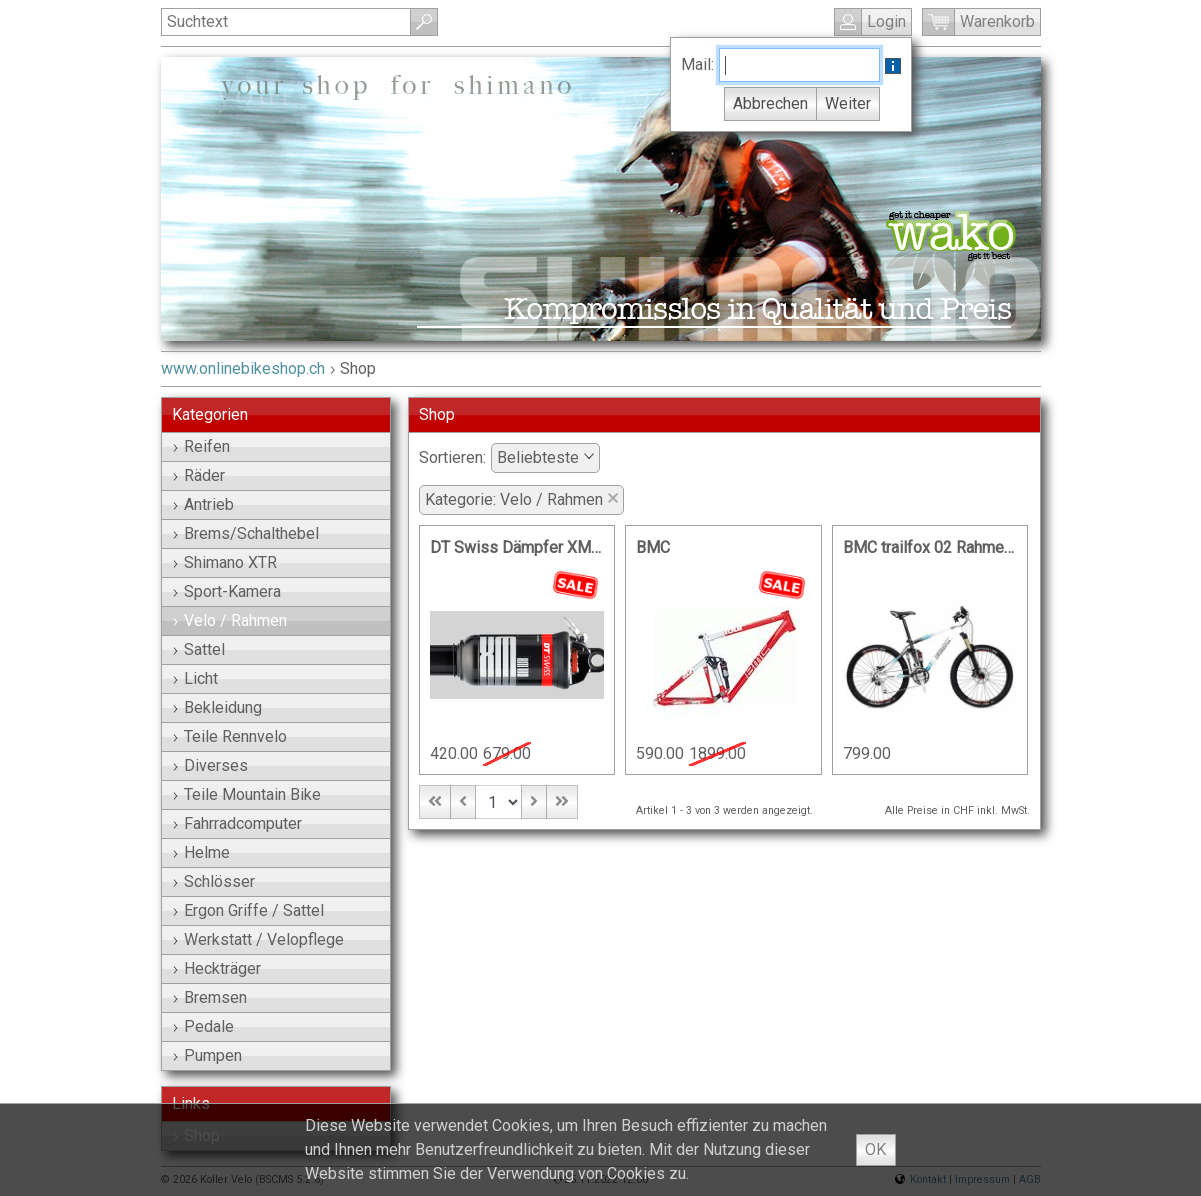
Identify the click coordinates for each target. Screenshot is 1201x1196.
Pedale (203, 1026)
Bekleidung (217, 707)
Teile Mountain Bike (247, 794)
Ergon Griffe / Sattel (248, 910)
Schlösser (214, 881)
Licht (195, 678)
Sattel (199, 649)
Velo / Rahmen (230, 620)
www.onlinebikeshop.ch (243, 368)
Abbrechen (770, 103)
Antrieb (203, 504)
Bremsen (210, 997)
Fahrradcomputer (237, 823)
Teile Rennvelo (230, 736)
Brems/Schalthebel (246, 533)
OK (875, 1149)
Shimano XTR (225, 562)
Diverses (210, 765)
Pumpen (207, 1055)
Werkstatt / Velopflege (258, 939)
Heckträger (217, 968)
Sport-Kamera (227, 591)
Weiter (848, 103)
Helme (201, 852)
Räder (199, 475)
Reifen (201, 446)
